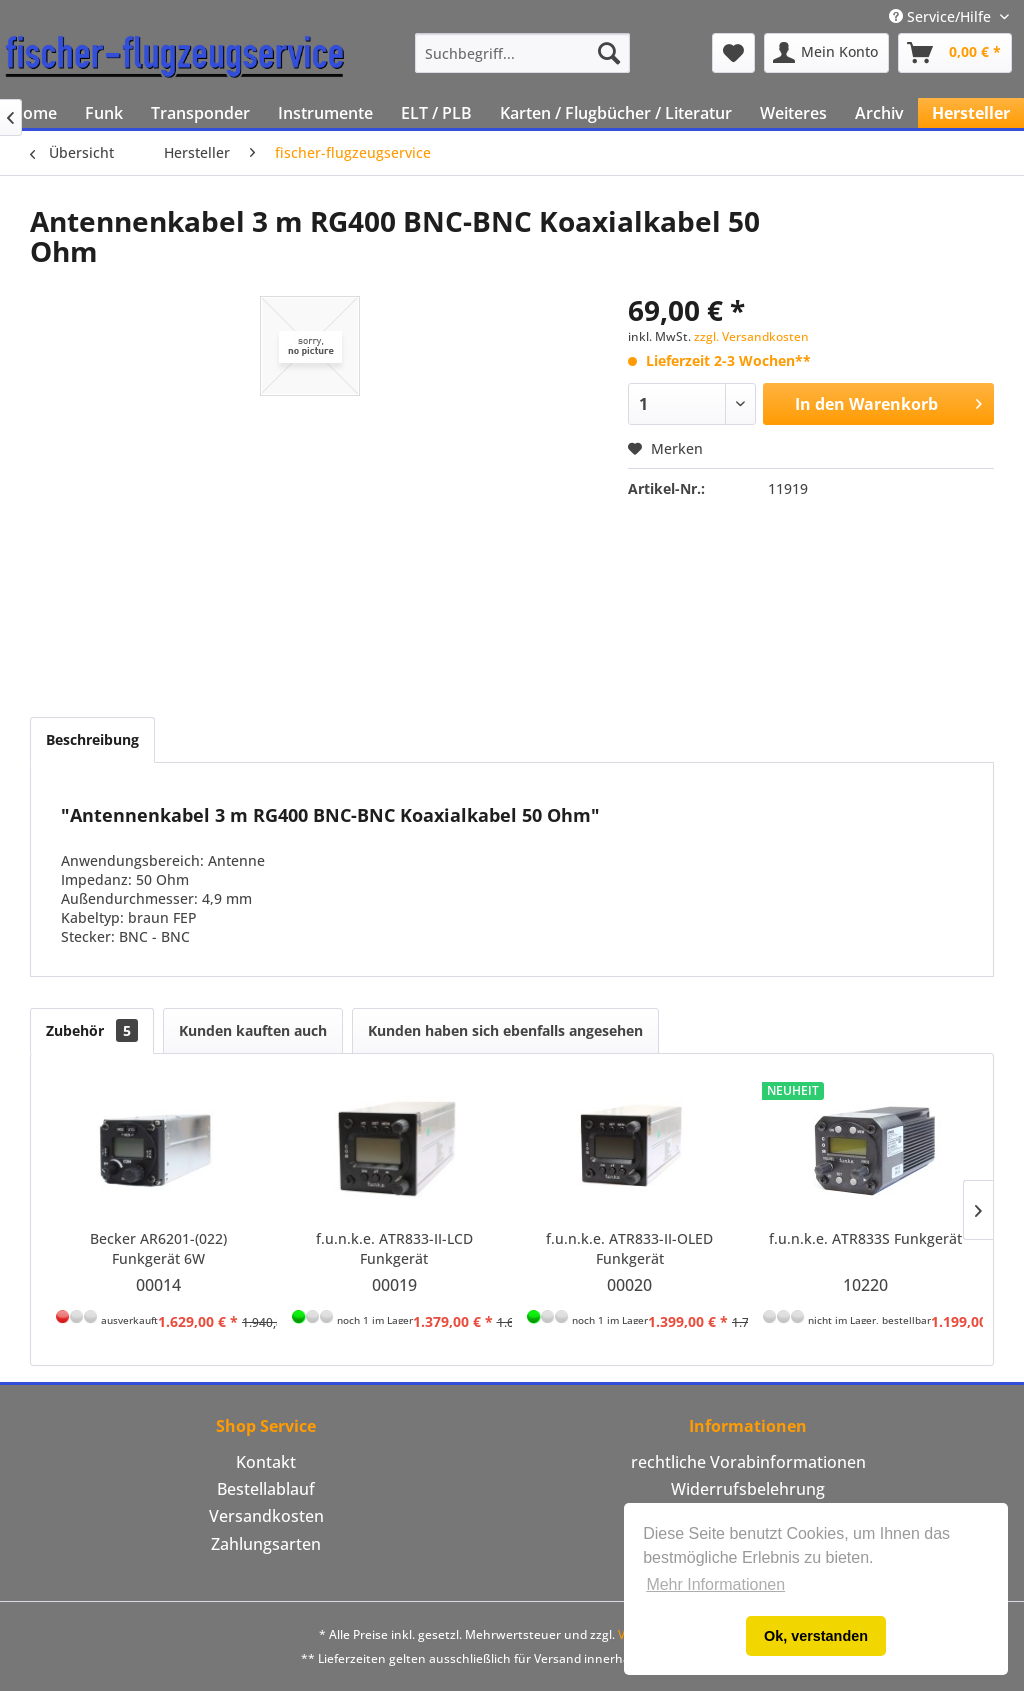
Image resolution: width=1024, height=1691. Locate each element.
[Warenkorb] (955, 53)
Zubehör (92, 1030)
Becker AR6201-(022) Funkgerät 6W (158, 1248)
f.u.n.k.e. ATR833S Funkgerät (865, 1238)
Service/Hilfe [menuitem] (942, 16)
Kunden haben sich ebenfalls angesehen (505, 1030)
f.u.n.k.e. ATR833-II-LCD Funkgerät (394, 1248)
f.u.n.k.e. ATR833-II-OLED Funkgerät (629, 1248)
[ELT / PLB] (436, 113)
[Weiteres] (793, 113)
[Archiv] (879, 113)
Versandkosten (266, 1516)
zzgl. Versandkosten (751, 336)
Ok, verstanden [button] (816, 1636)
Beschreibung (92, 739)
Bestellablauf (266, 1489)
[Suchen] (609, 53)
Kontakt (266, 1462)
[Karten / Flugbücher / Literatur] (616, 113)
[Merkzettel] (733, 53)
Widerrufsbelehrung (748, 1489)
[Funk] (104, 113)
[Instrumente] (325, 113)
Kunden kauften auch (253, 1030)
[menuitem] (522, 53)
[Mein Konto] (826, 53)
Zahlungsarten (266, 1544)
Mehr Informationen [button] (715, 1584)
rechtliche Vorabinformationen (748, 1462)
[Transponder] (200, 113)
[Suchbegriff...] (522, 53)
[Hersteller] (971, 113)
